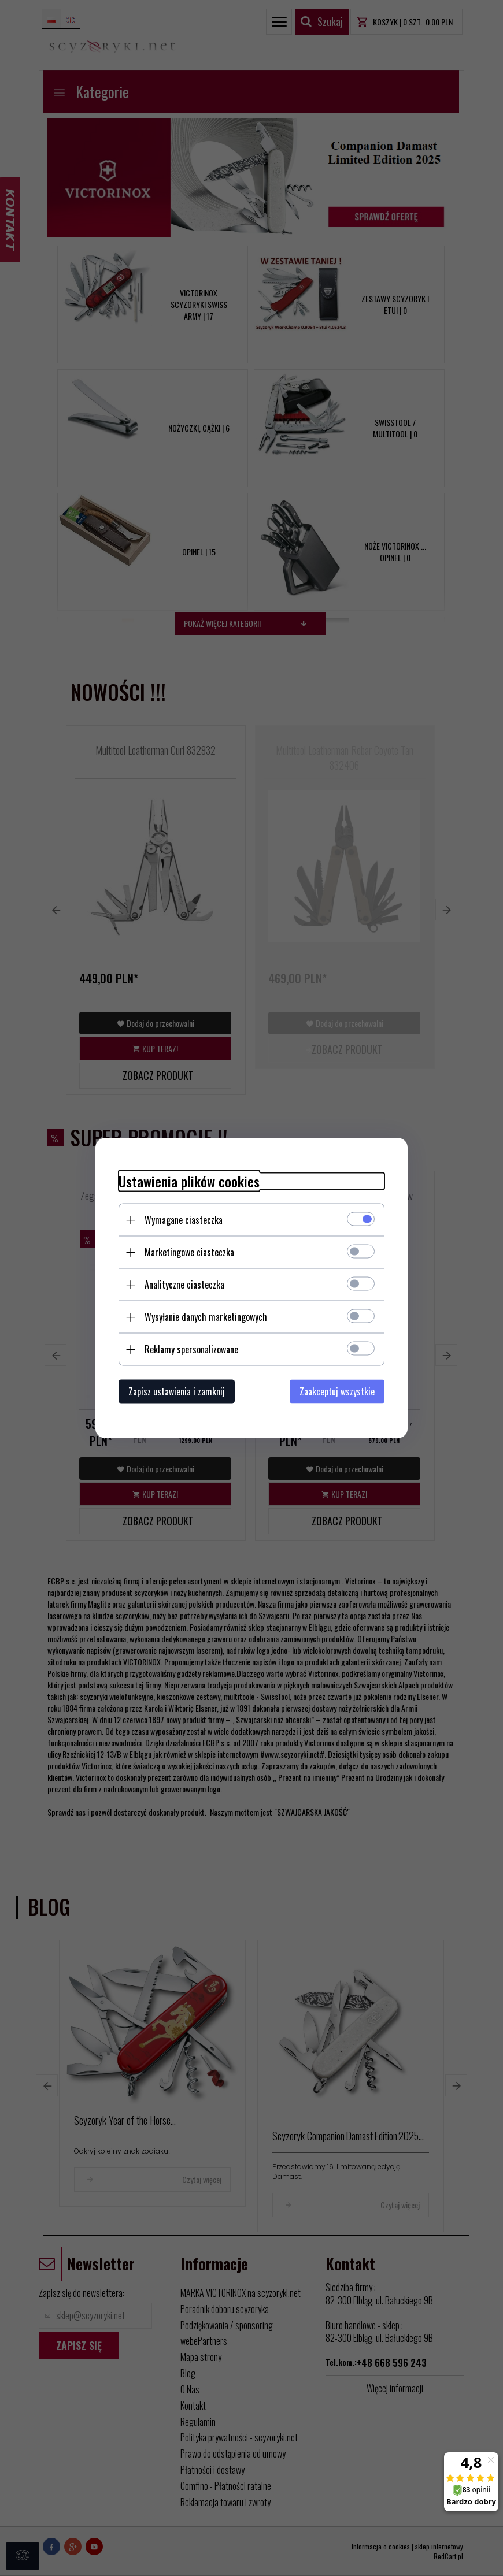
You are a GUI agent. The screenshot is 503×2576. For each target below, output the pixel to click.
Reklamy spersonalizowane (191, 1349)
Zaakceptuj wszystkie (337, 1391)
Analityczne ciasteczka (184, 1284)
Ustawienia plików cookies (189, 1181)
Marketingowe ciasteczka (189, 1252)
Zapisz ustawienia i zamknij (176, 1391)
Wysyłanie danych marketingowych (206, 1317)
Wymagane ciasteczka (184, 1220)
